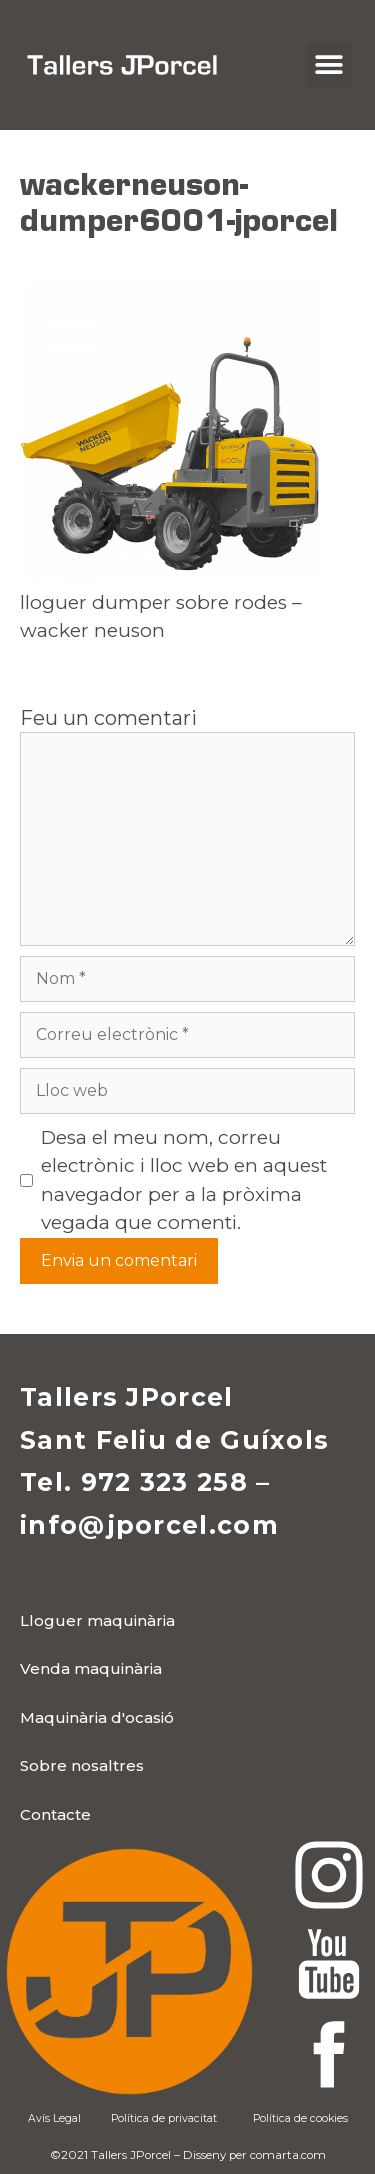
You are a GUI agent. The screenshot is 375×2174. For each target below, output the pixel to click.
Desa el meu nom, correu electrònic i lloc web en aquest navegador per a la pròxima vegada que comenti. (184, 1180)
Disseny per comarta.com (254, 2155)
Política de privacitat (164, 2118)
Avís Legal (54, 2118)
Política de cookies (300, 2118)
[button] (329, 65)
